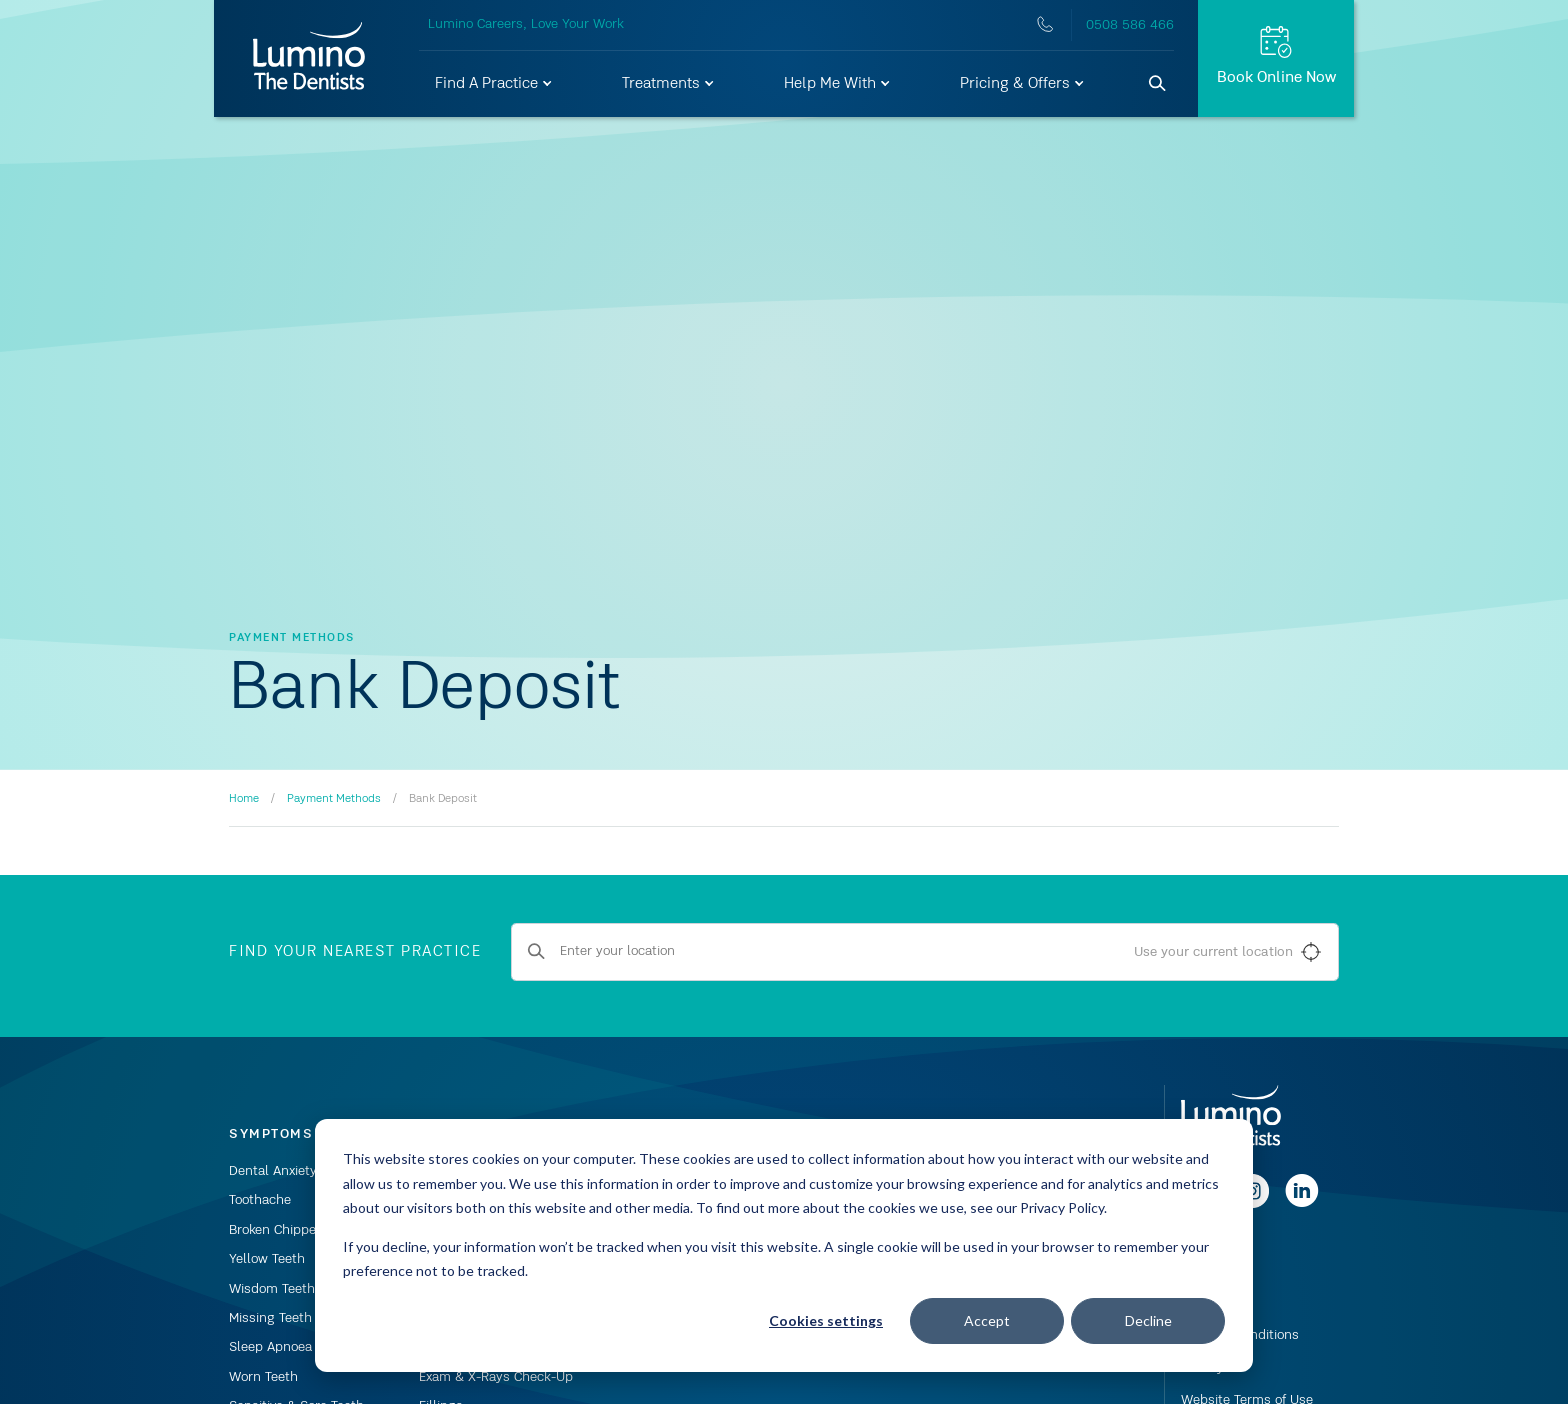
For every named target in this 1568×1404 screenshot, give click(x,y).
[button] (494, 84)
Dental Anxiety (273, 1171)
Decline (1148, 1320)
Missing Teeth (270, 1318)
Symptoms (271, 1134)
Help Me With (838, 84)
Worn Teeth (263, 1377)
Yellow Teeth (267, 1259)
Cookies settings (826, 1320)
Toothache (260, 1200)
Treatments (669, 84)
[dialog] (784, 1245)
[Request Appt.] (1276, 58)
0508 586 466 (1130, 25)
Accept (987, 1320)
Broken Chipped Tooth (295, 1230)
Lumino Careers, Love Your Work (526, 24)
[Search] (1158, 84)
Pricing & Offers (1023, 84)
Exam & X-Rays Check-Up (496, 1377)
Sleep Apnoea (270, 1347)
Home (244, 799)
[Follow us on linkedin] (1302, 1204)
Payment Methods (334, 799)
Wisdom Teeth (272, 1289)
